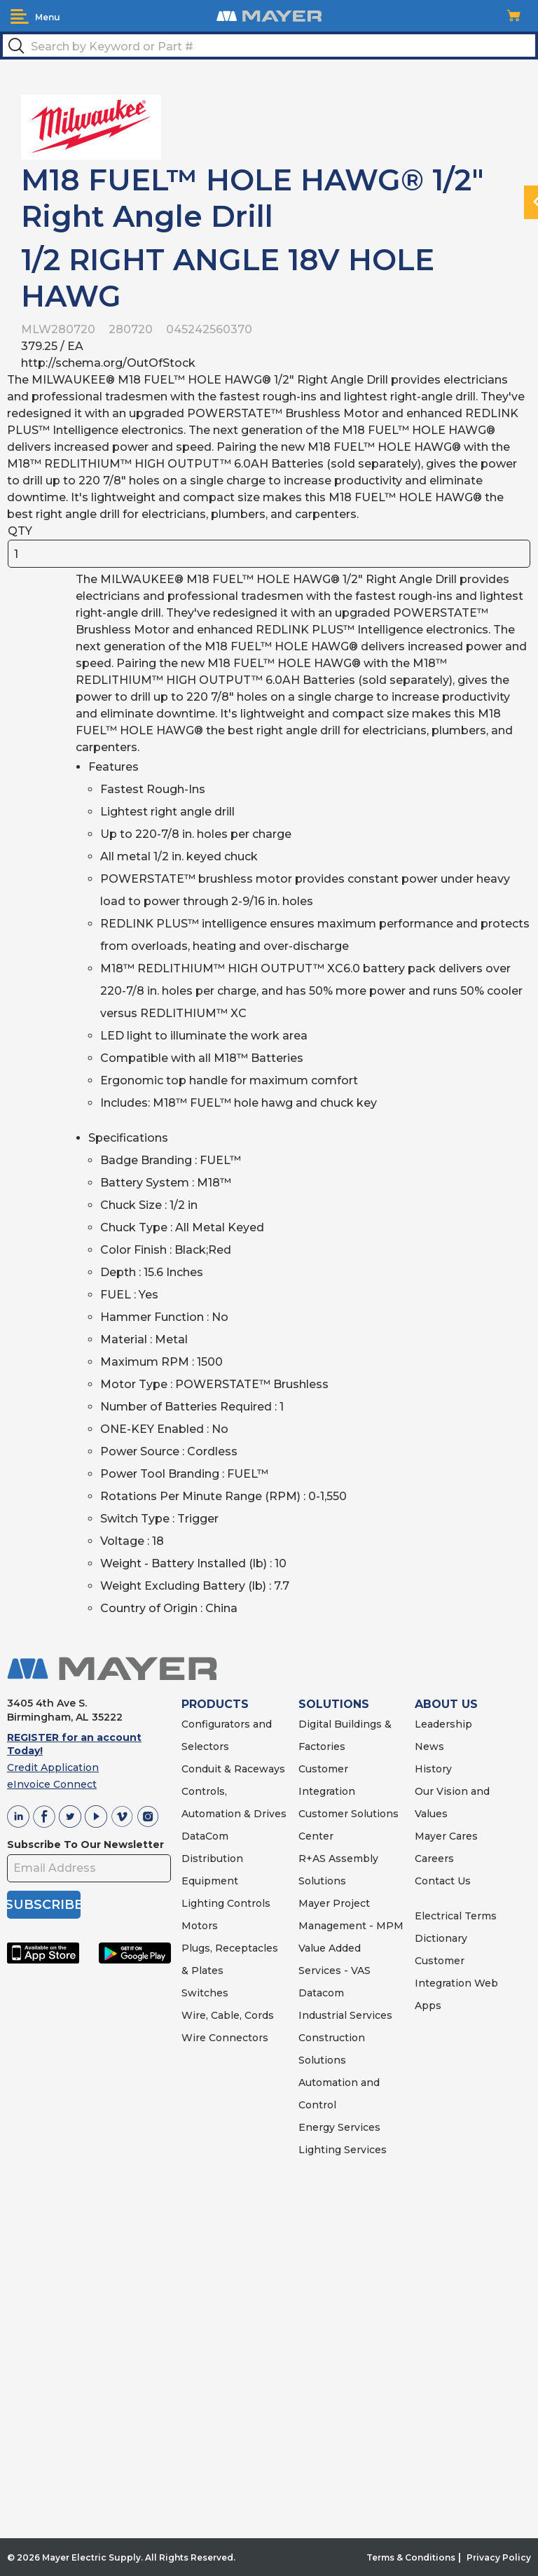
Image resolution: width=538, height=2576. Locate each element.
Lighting (202, 1903)
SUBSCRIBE (44, 1904)
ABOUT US (446, 1704)
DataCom (204, 1836)
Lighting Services (342, 2149)
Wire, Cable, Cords (227, 2015)
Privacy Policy (499, 2557)
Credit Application (53, 1767)
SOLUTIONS (333, 1704)
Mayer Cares (446, 1836)
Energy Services (339, 2127)
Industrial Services (345, 2015)
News (429, 1746)
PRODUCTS (215, 1704)
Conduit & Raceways (233, 1769)
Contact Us (443, 1881)
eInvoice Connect (52, 1784)
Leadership (443, 1724)
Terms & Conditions (410, 2557)
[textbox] (269, 45)
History (433, 1769)
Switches (204, 1993)
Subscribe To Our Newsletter (85, 1844)
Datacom (321, 1993)
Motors (199, 1925)
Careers (434, 1858)
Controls (247, 1903)
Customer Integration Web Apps (456, 1983)
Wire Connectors (224, 2037)
